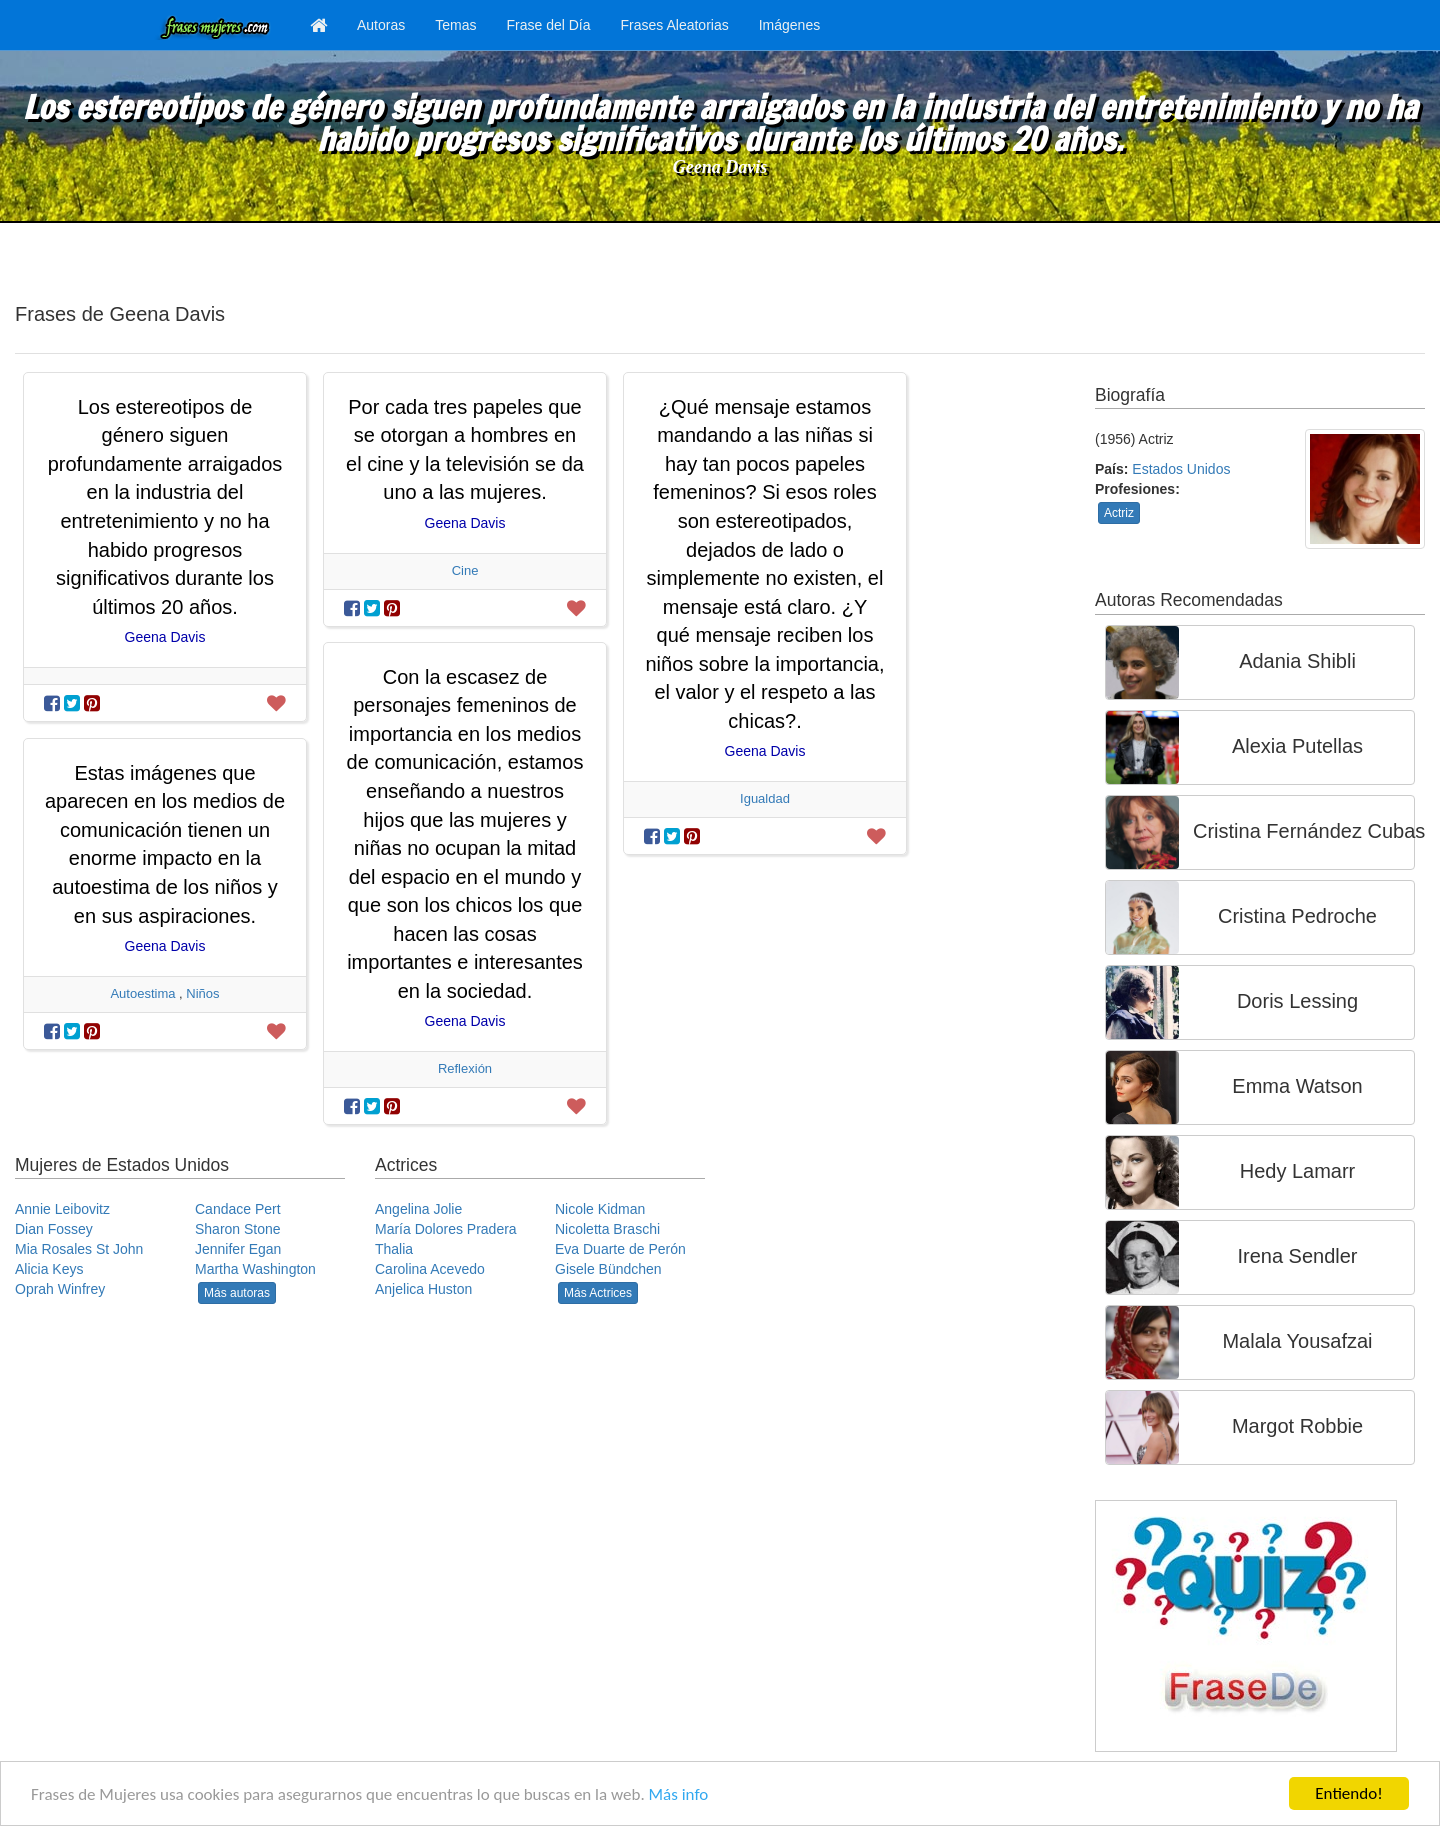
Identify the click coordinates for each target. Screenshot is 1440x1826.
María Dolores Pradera (446, 1229)
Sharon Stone (238, 1229)
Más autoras (237, 1293)
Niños (202, 993)
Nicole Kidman (600, 1209)
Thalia (394, 1249)
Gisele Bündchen (608, 1269)
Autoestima (142, 993)
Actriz (1119, 513)
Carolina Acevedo (430, 1269)
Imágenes (789, 25)
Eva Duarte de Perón (620, 1249)
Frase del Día (548, 25)
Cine (465, 570)
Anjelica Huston (423, 1289)
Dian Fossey (54, 1229)
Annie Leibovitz (62, 1209)
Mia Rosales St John (79, 1249)
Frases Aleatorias (675, 25)
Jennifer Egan (238, 1249)
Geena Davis (720, 167)
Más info (679, 1794)
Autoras (381, 25)
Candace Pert (238, 1209)
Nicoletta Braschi (607, 1229)
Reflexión (465, 1068)
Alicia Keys (49, 1269)
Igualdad (765, 798)
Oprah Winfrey (60, 1289)
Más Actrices (598, 1293)
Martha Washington (255, 1269)
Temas (455, 25)
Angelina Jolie (418, 1209)
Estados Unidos (1181, 469)
